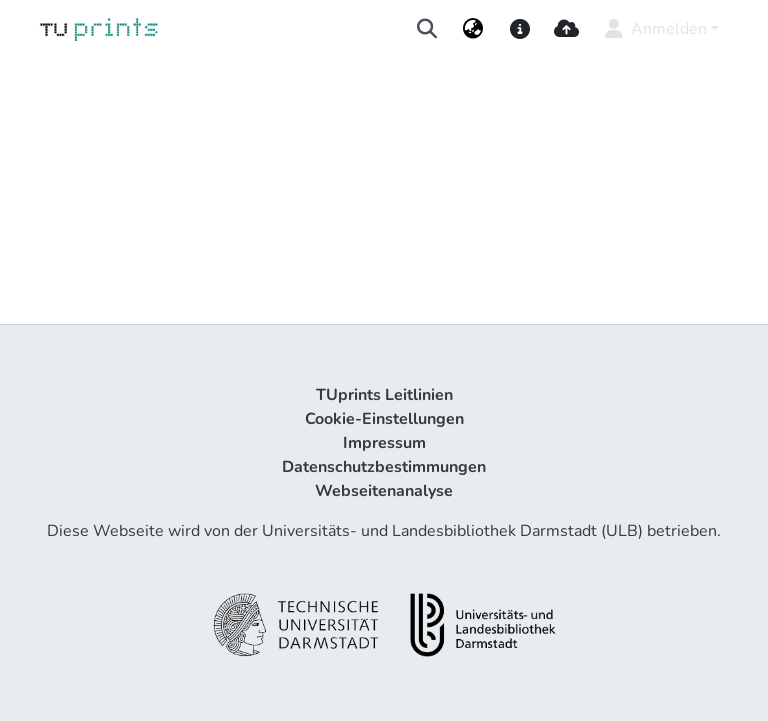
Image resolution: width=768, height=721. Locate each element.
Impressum (384, 443)
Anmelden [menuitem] (654, 29)
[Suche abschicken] (427, 29)
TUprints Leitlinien (384, 395)
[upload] (566, 29)
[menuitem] (473, 29)
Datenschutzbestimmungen (384, 467)
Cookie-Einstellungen (384, 419)
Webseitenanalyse (384, 491)
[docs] (519, 29)
